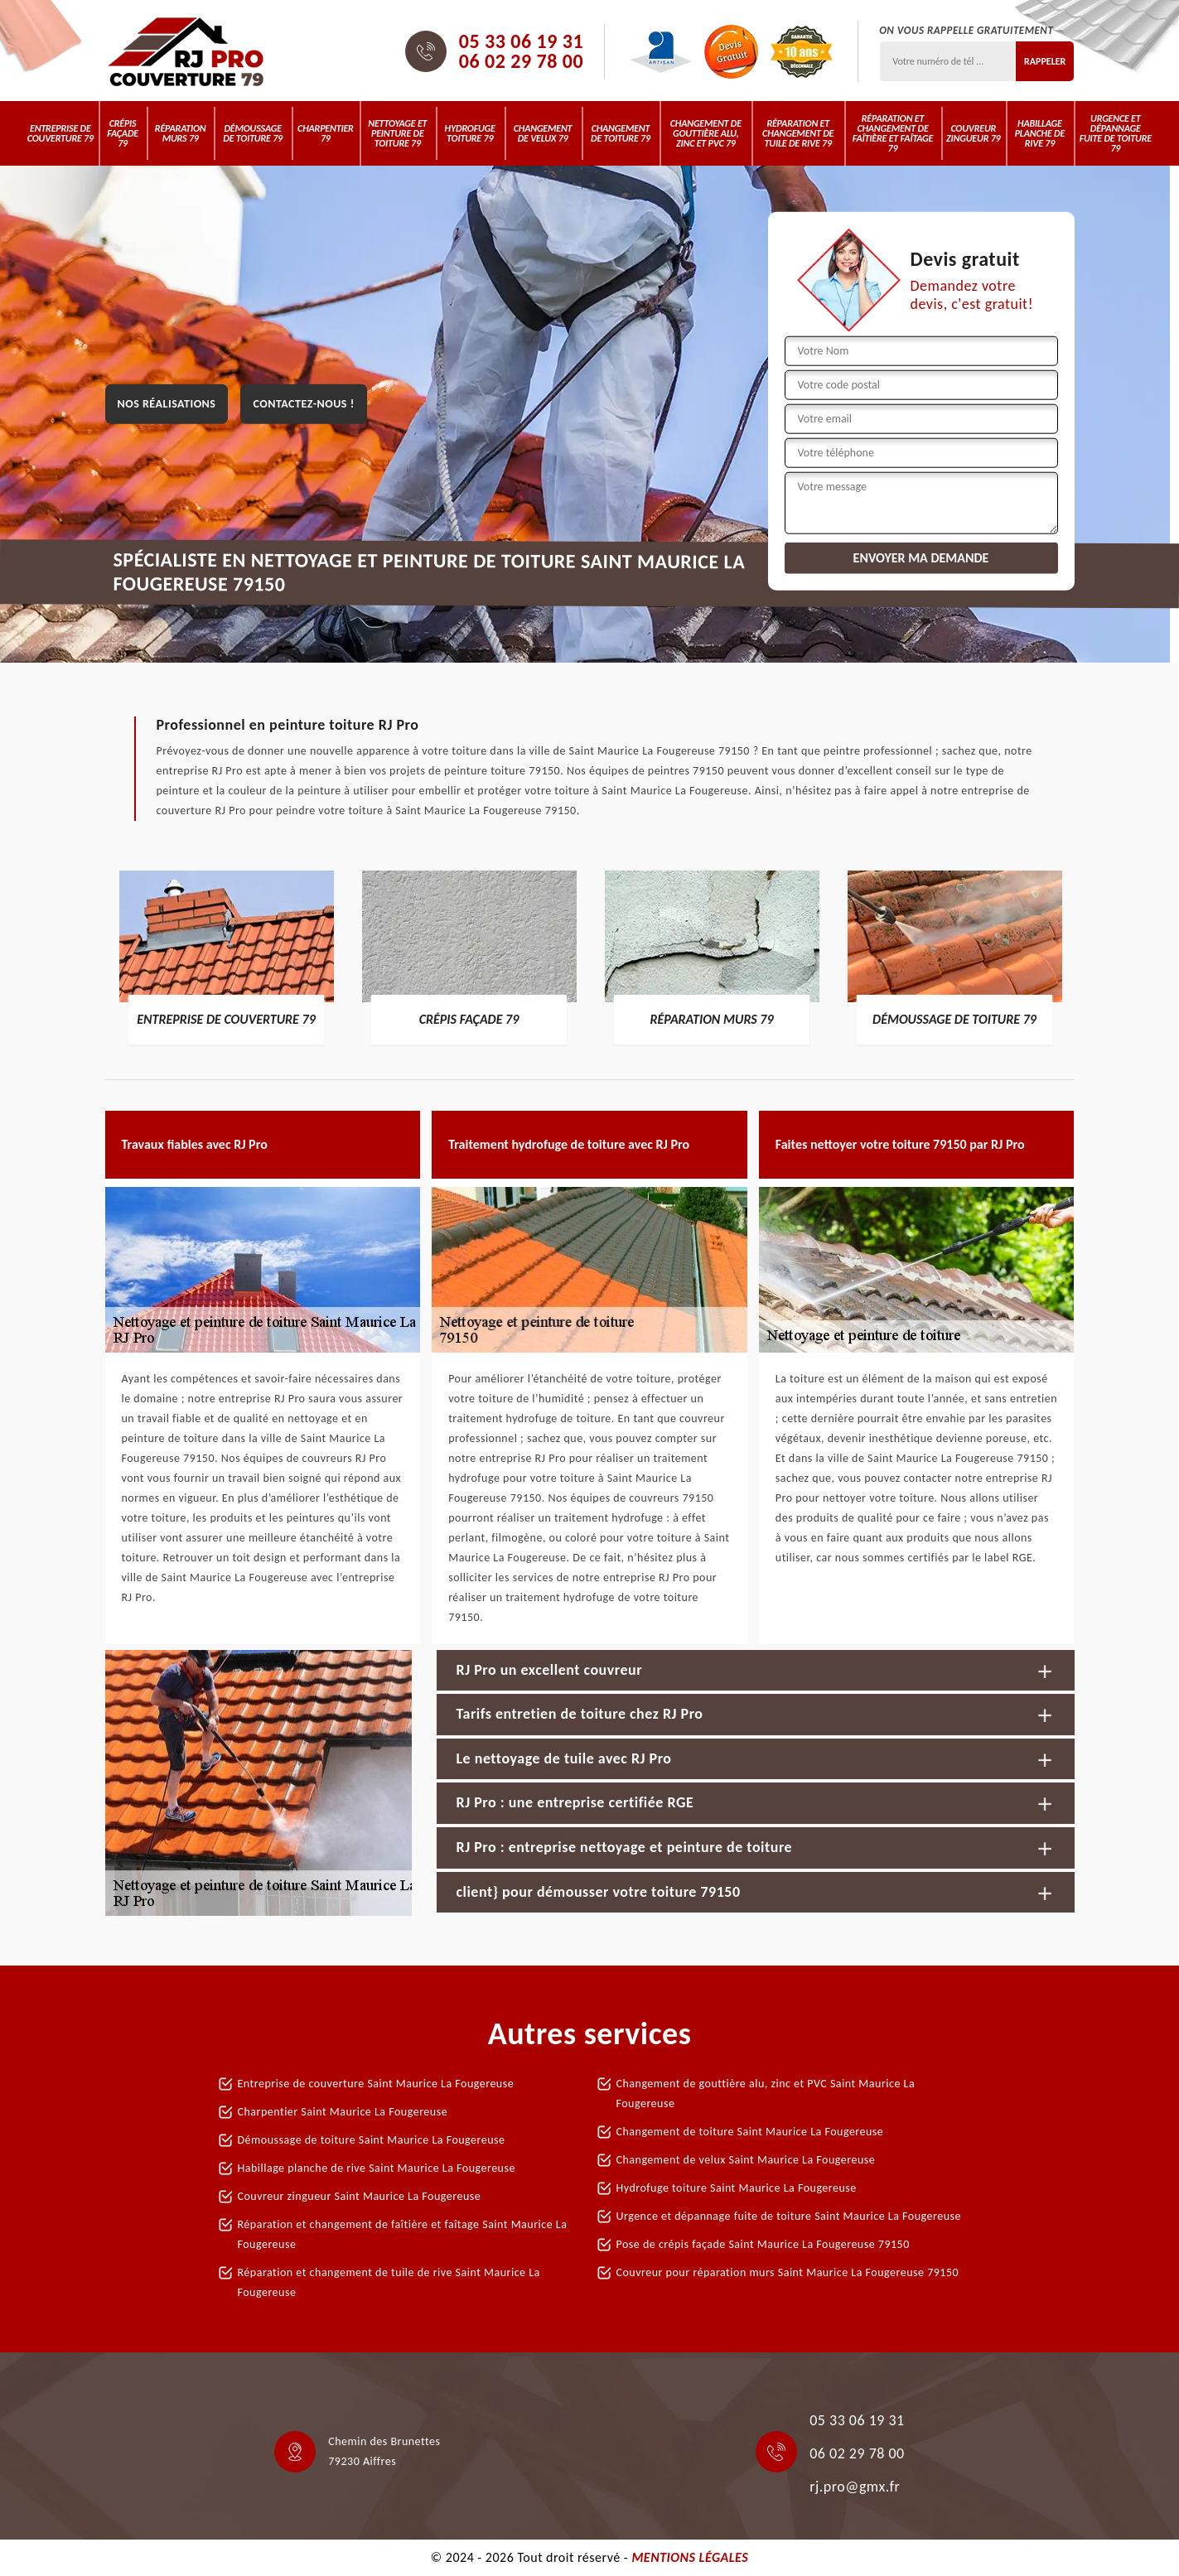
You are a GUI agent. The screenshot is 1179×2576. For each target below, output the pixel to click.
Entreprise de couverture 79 (60, 133)
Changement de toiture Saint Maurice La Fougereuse (750, 2132)
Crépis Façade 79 (122, 133)
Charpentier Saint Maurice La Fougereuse (343, 2112)
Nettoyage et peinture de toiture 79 (397, 133)
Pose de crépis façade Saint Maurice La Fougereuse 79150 (763, 2244)
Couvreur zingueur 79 (973, 133)
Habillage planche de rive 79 (1040, 133)
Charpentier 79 (325, 133)
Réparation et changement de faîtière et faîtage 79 (893, 133)
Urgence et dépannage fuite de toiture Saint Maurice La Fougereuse (788, 2216)
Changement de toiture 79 (620, 133)
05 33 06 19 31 (521, 41)
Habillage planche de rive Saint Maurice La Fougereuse (376, 2168)
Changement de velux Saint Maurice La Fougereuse (746, 2160)
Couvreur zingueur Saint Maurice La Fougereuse (359, 2196)
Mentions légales (689, 2557)
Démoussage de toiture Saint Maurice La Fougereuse (371, 2140)
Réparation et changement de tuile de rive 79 (798, 133)
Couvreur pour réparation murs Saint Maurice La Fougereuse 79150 (787, 2272)
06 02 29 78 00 (521, 61)
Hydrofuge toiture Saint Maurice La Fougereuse (736, 2188)
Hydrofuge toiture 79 (470, 133)
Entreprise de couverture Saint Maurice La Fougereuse (376, 2084)
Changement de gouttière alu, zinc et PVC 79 (706, 133)
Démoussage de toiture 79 (253, 133)
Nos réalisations (167, 404)
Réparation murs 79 (180, 133)
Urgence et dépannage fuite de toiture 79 (1116, 133)
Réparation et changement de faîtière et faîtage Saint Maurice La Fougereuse (403, 2234)
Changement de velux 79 (543, 133)
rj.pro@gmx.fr (854, 2486)
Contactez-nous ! (303, 404)
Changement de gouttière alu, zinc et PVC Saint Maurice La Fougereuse (766, 2093)
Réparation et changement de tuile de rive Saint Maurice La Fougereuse (389, 2282)
